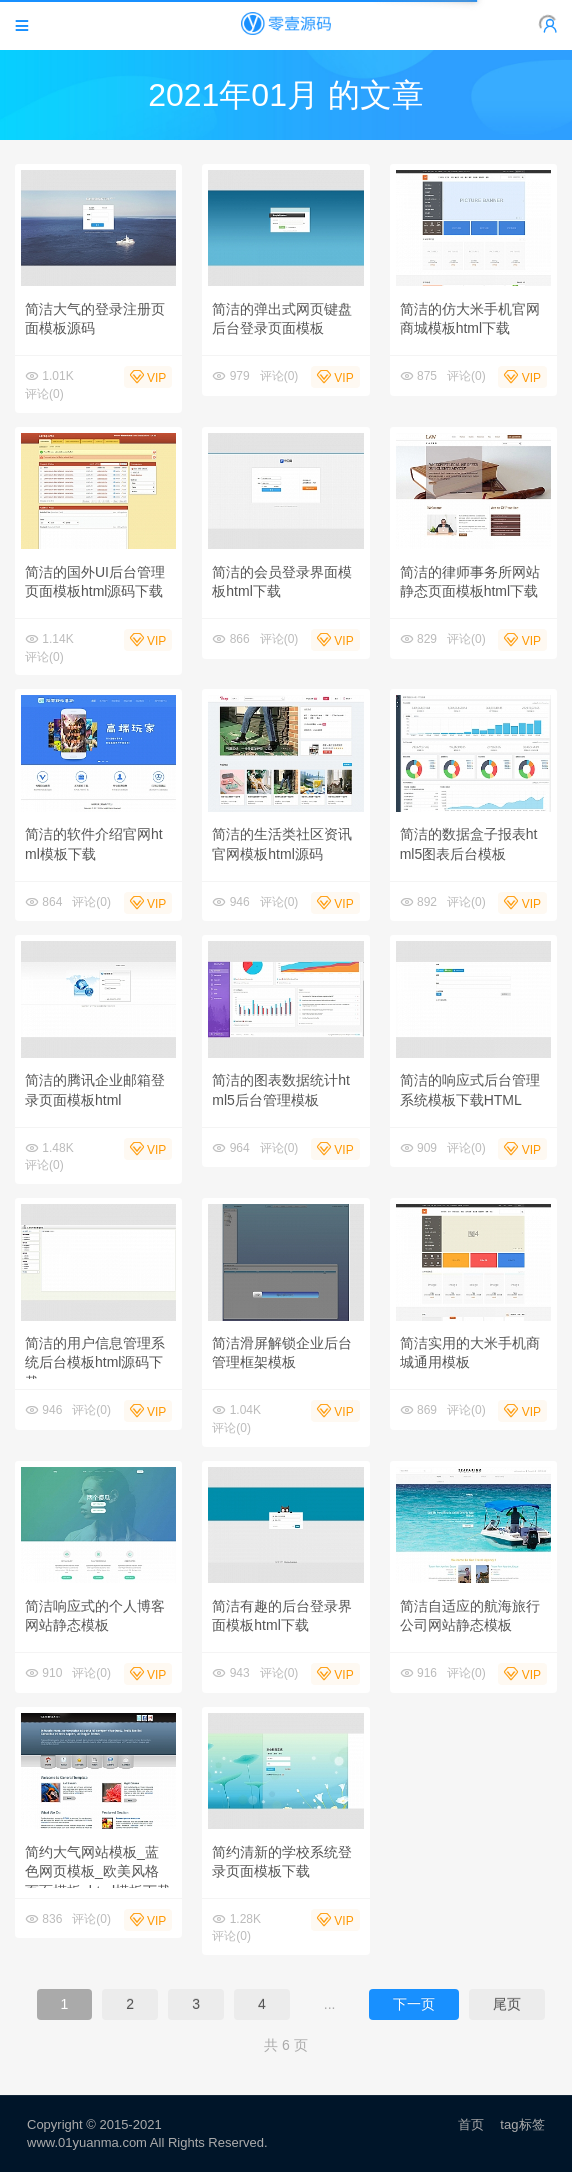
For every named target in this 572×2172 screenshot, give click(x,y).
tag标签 (522, 2124)
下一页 (414, 2004)
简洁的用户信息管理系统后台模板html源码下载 (95, 1362)
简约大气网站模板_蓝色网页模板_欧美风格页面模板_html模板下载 (98, 1871)
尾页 (507, 2004)
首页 (471, 2124)
